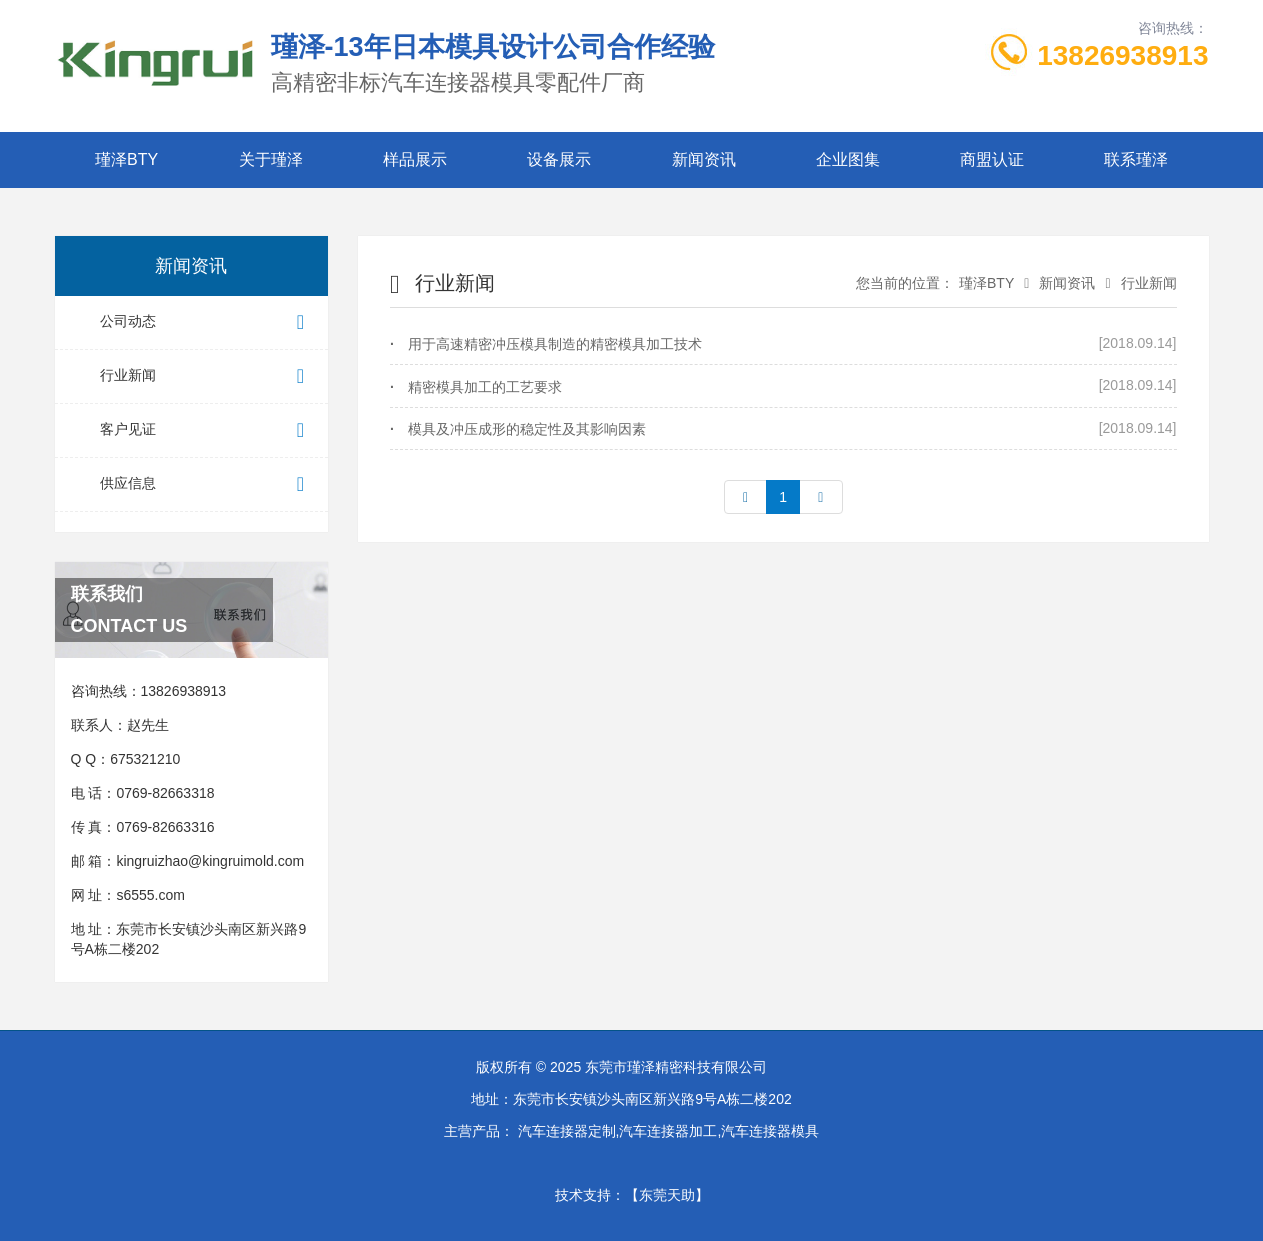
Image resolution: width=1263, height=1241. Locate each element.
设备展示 (559, 159)
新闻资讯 (704, 159)
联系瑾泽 (1136, 159)
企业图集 (848, 159)
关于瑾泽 (271, 159)
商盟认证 (992, 159)
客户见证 (207, 430)
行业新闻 (207, 376)
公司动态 (207, 322)
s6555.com (150, 895)
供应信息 (207, 484)
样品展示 (415, 159)
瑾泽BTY (126, 159)
